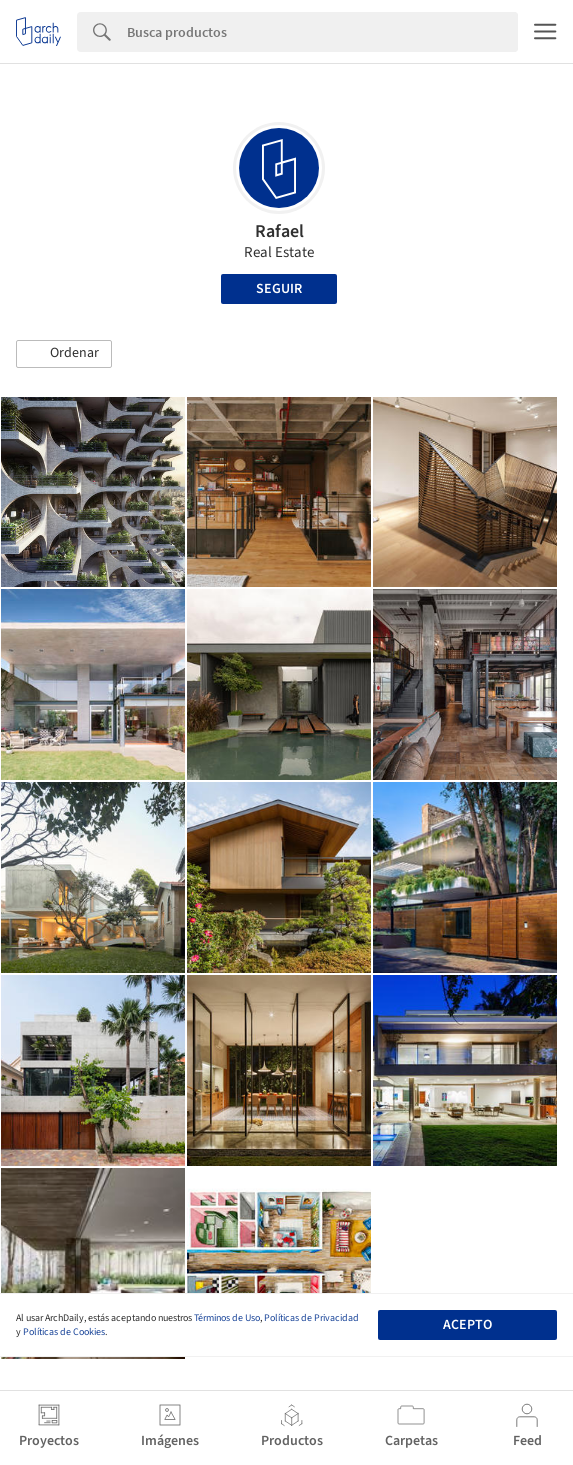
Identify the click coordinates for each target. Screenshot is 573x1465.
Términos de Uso (227, 1318)
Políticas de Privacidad (311, 1318)
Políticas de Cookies (64, 1332)
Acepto (467, 1325)
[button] (64, 354)
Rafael (279, 231)
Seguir (279, 289)
